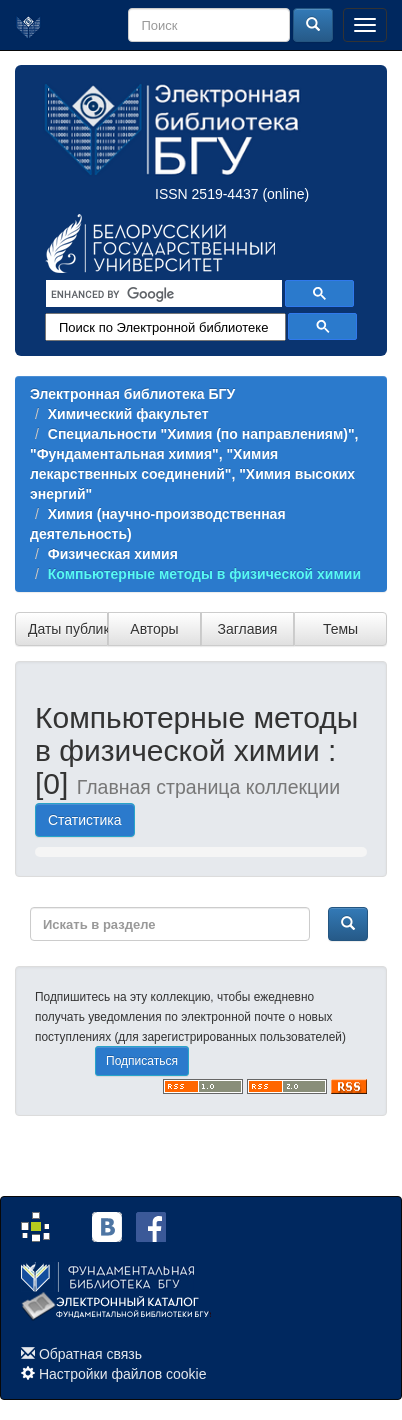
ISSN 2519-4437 (207, 194)
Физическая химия (113, 554)
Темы (340, 629)
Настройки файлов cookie (123, 1374)
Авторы (154, 629)
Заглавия (248, 629)
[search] (162, 294)
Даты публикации (68, 629)
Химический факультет (128, 414)
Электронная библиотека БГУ (132, 394)
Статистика (85, 820)
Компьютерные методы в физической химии (204, 574)
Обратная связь (90, 1354)
